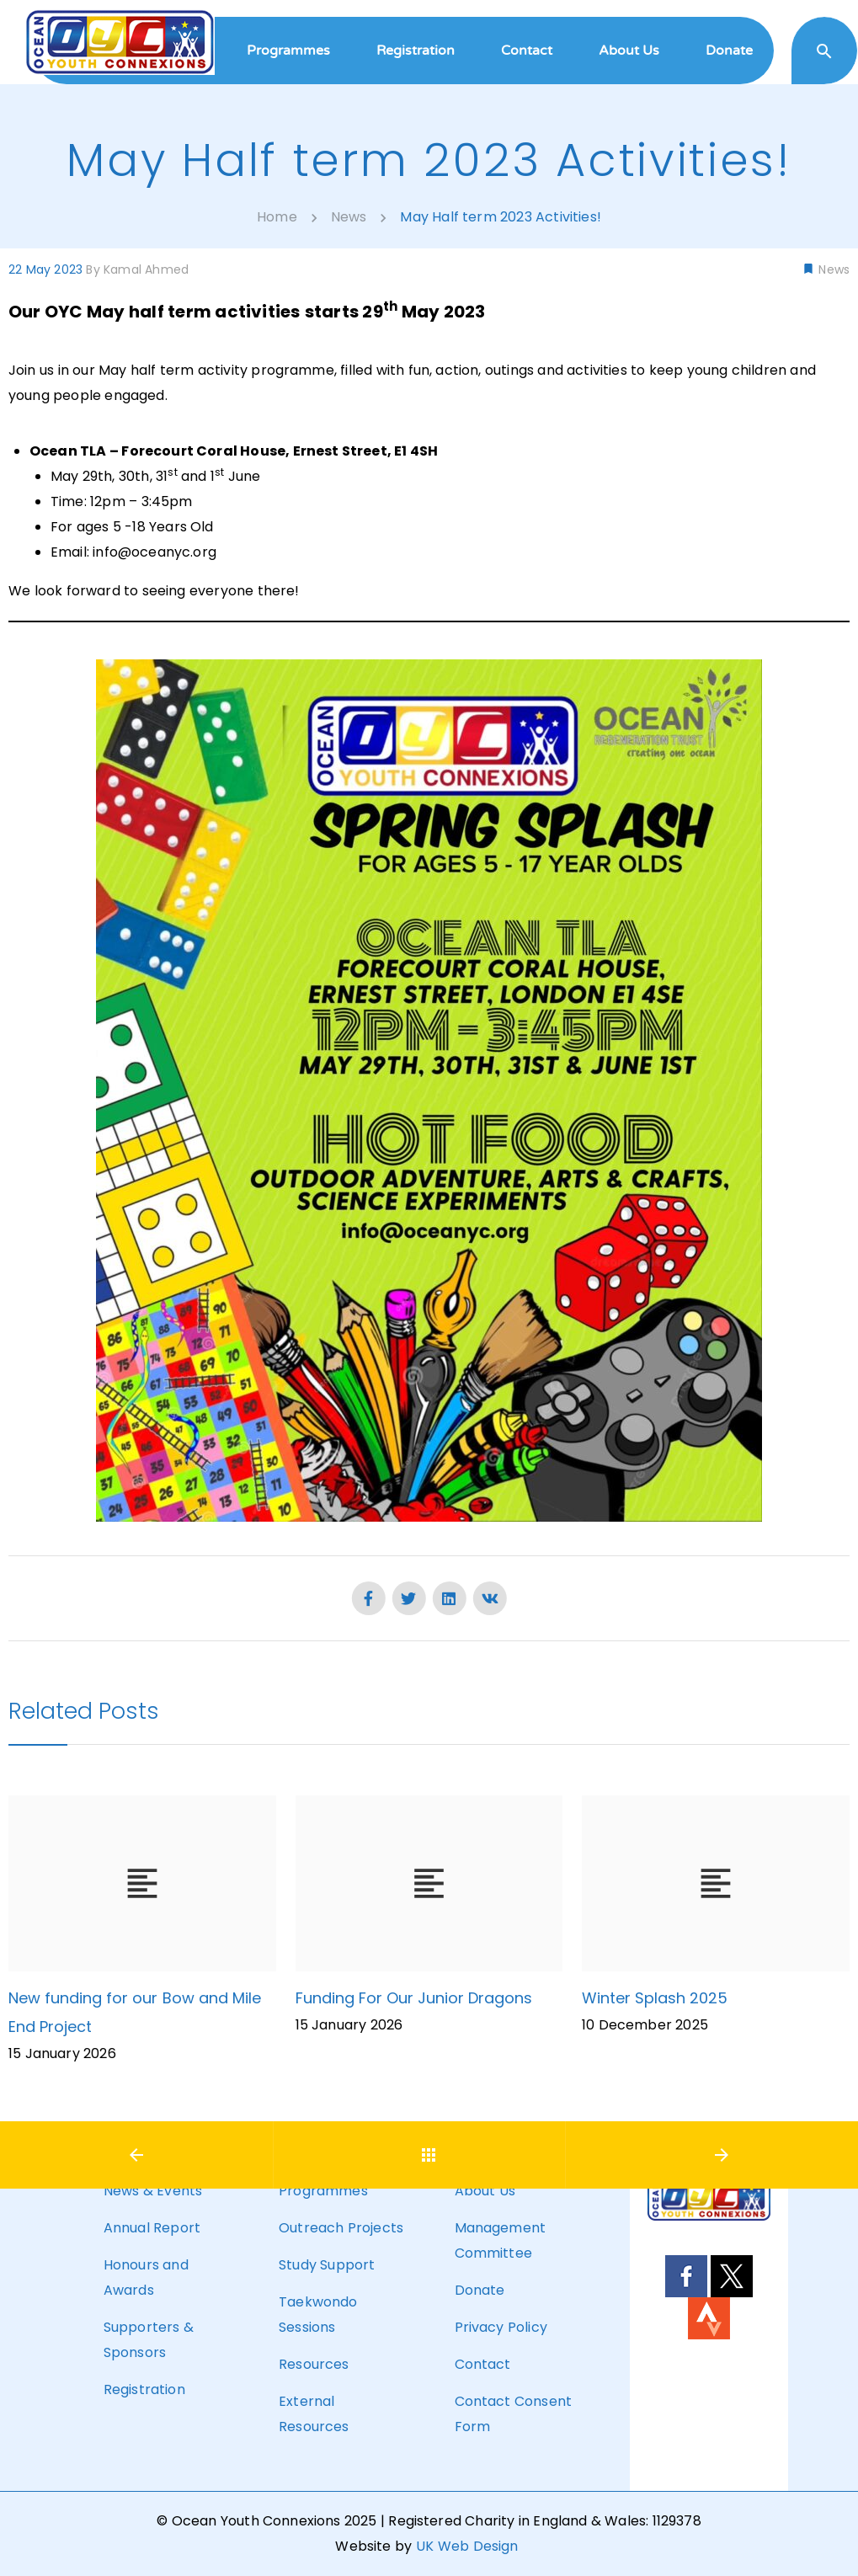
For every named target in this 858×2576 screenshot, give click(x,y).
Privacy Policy (501, 2327)
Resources (314, 2364)
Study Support (327, 2265)
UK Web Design (467, 2546)
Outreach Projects (341, 2227)
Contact (483, 2364)
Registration (144, 2389)
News (832, 269)
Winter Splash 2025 (654, 1997)
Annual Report (152, 2227)
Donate (480, 2290)
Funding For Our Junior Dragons (414, 1997)
